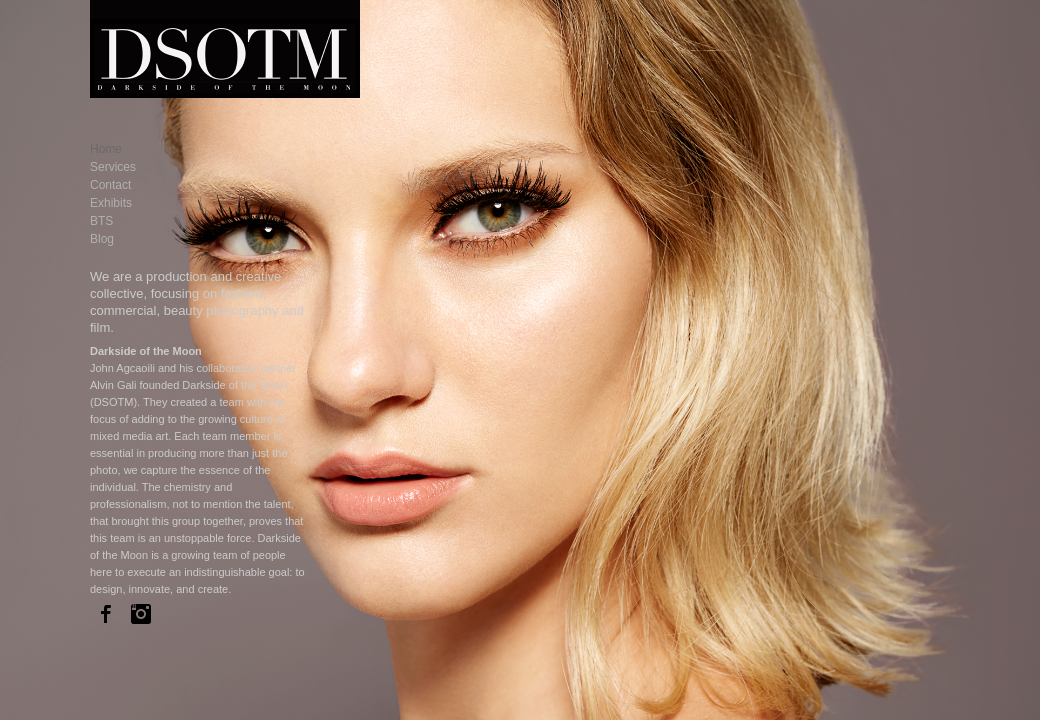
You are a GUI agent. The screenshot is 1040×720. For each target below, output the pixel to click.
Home (106, 149)
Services (113, 167)
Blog (102, 239)
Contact (110, 185)
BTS (101, 221)
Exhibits (111, 203)
